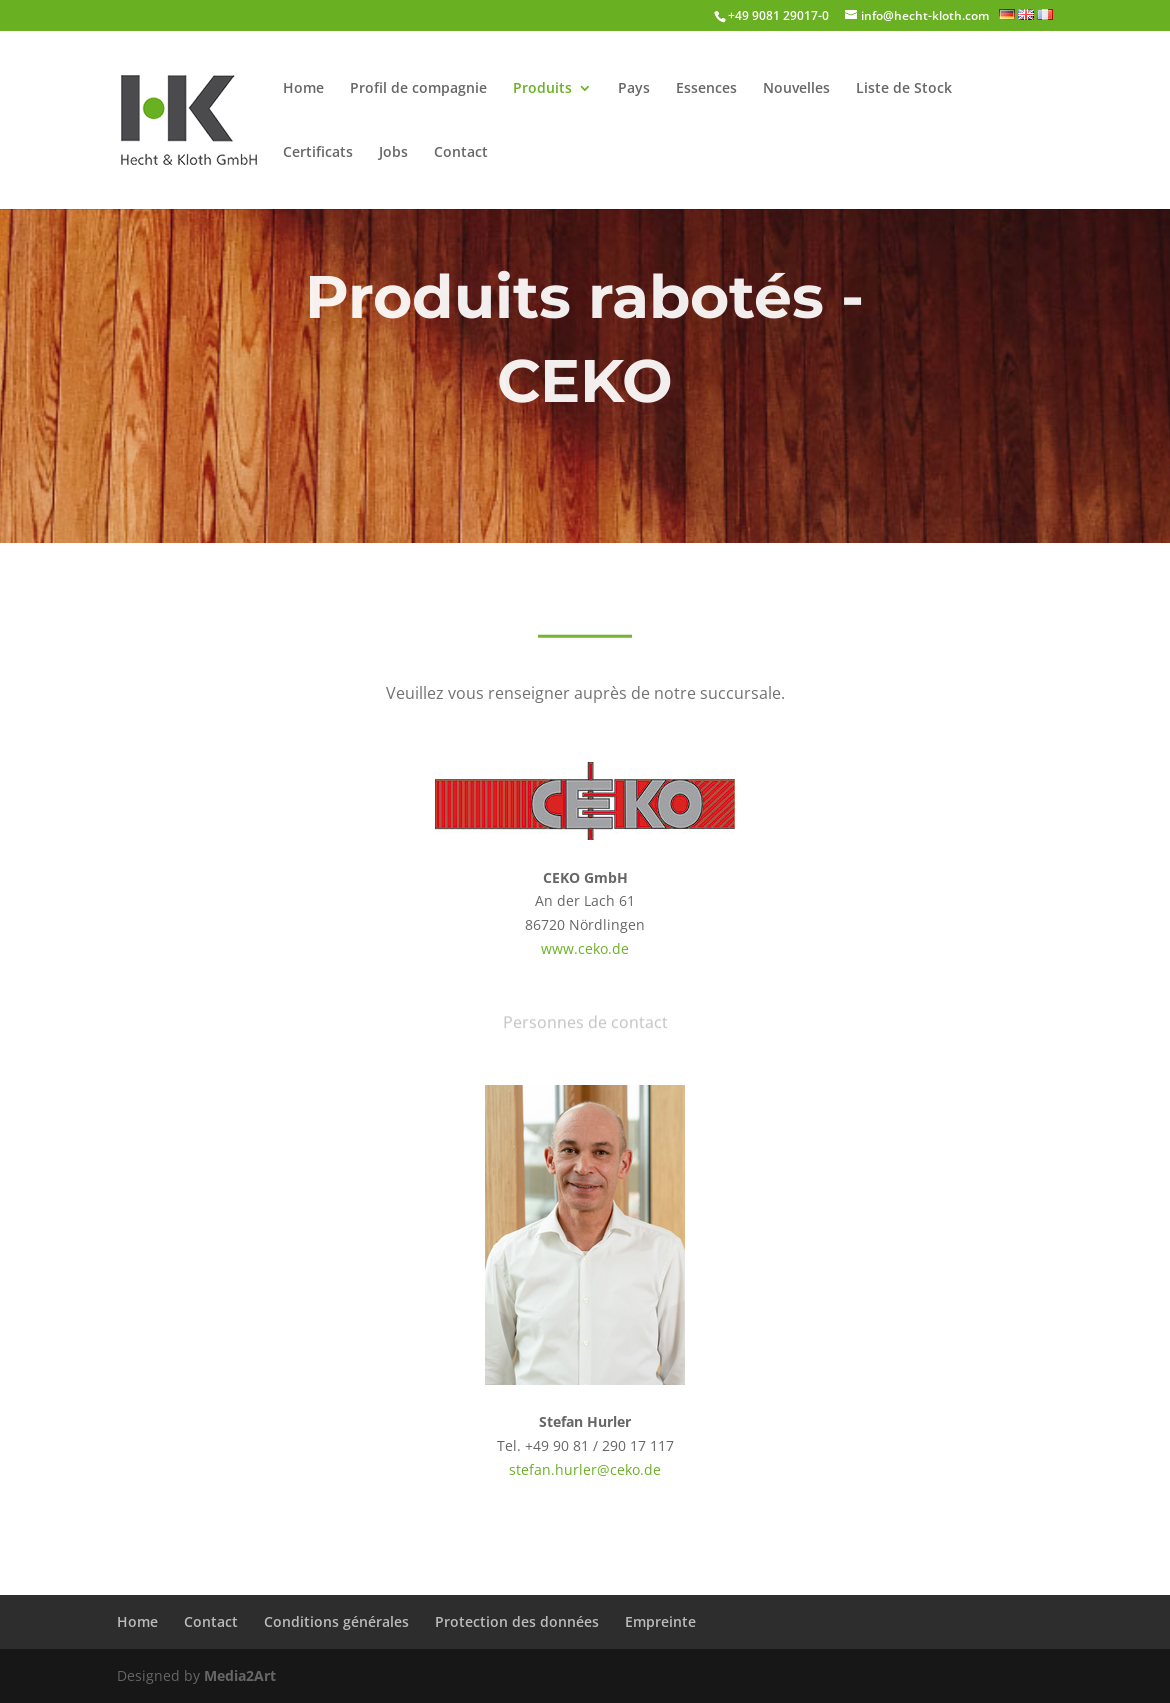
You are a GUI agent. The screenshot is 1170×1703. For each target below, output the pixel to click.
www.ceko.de (585, 948)
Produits (542, 89)
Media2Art (240, 1675)
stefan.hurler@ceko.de (585, 1469)
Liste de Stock (904, 89)
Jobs (393, 153)
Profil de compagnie (418, 89)
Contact (461, 153)
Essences (706, 89)
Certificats (318, 153)
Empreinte (660, 1621)
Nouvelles (796, 89)
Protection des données (517, 1621)
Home (303, 89)
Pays (634, 89)
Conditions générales (336, 1621)
